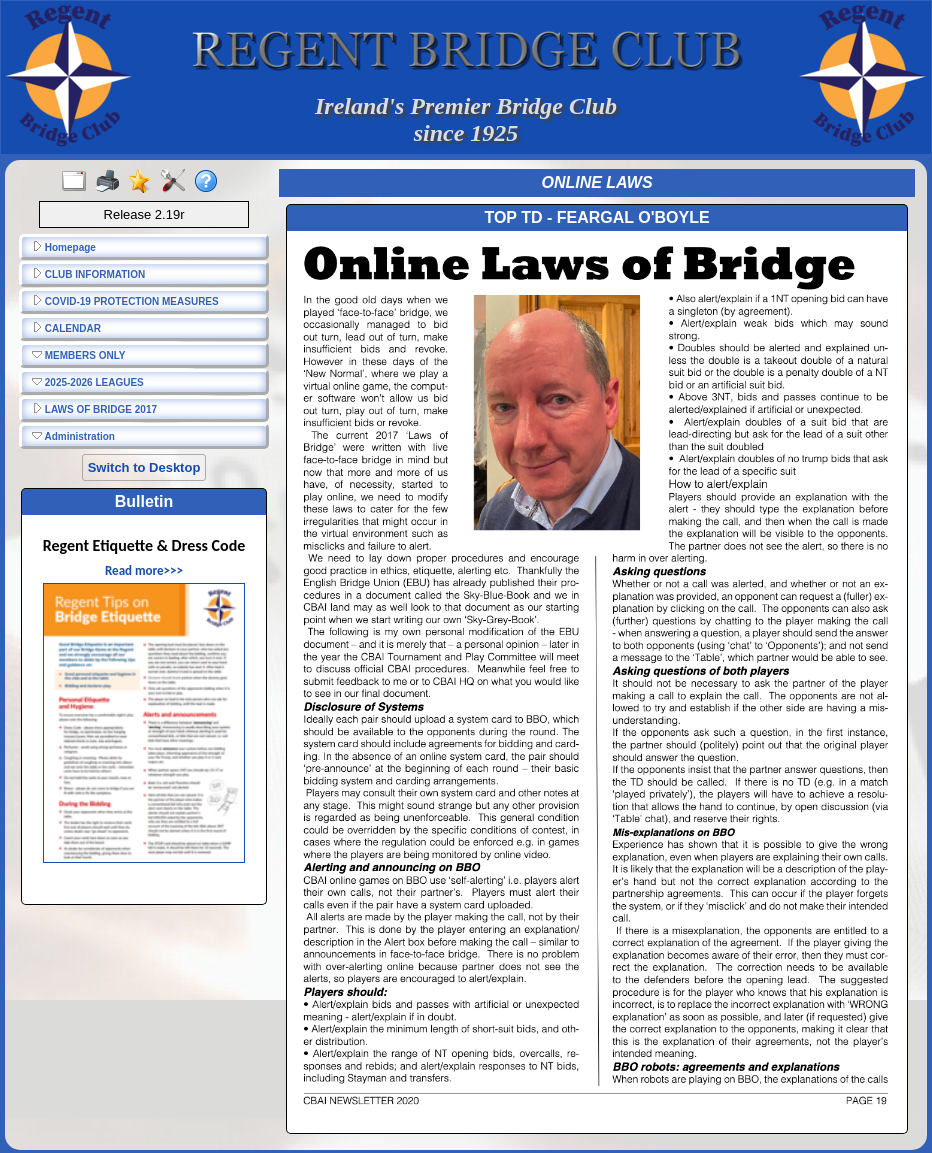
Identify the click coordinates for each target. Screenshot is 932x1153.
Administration (73, 436)
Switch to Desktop (144, 467)
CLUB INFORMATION (88, 274)
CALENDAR (66, 328)
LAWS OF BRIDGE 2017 (94, 409)
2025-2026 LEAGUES (88, 382)
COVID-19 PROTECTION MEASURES (125, 301)
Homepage (64, 247)
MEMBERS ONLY (79, 355)
